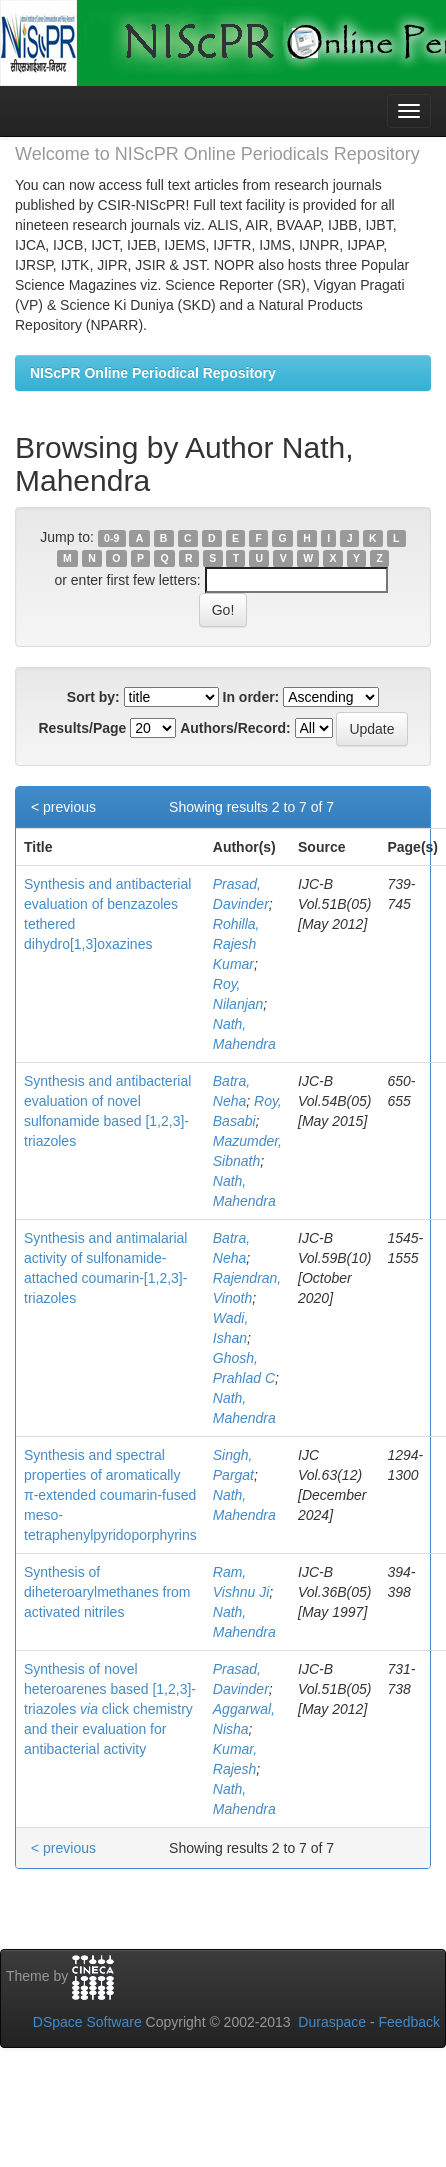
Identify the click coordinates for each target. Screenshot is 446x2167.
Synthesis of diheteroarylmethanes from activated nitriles (107, 1592)
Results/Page (82, 728)
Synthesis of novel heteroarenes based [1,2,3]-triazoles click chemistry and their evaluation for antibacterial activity (110, 1709)
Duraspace (332, 2022)
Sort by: (93, 697)
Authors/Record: (235, 728)
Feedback (409, 2022)
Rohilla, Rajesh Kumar (236, 944)
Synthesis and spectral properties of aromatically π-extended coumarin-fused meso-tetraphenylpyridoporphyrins (110, 1495)
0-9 (111, 538)
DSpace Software (87, 2022)
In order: (251, 697)
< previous (63, 807)
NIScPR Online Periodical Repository (153, 373)
